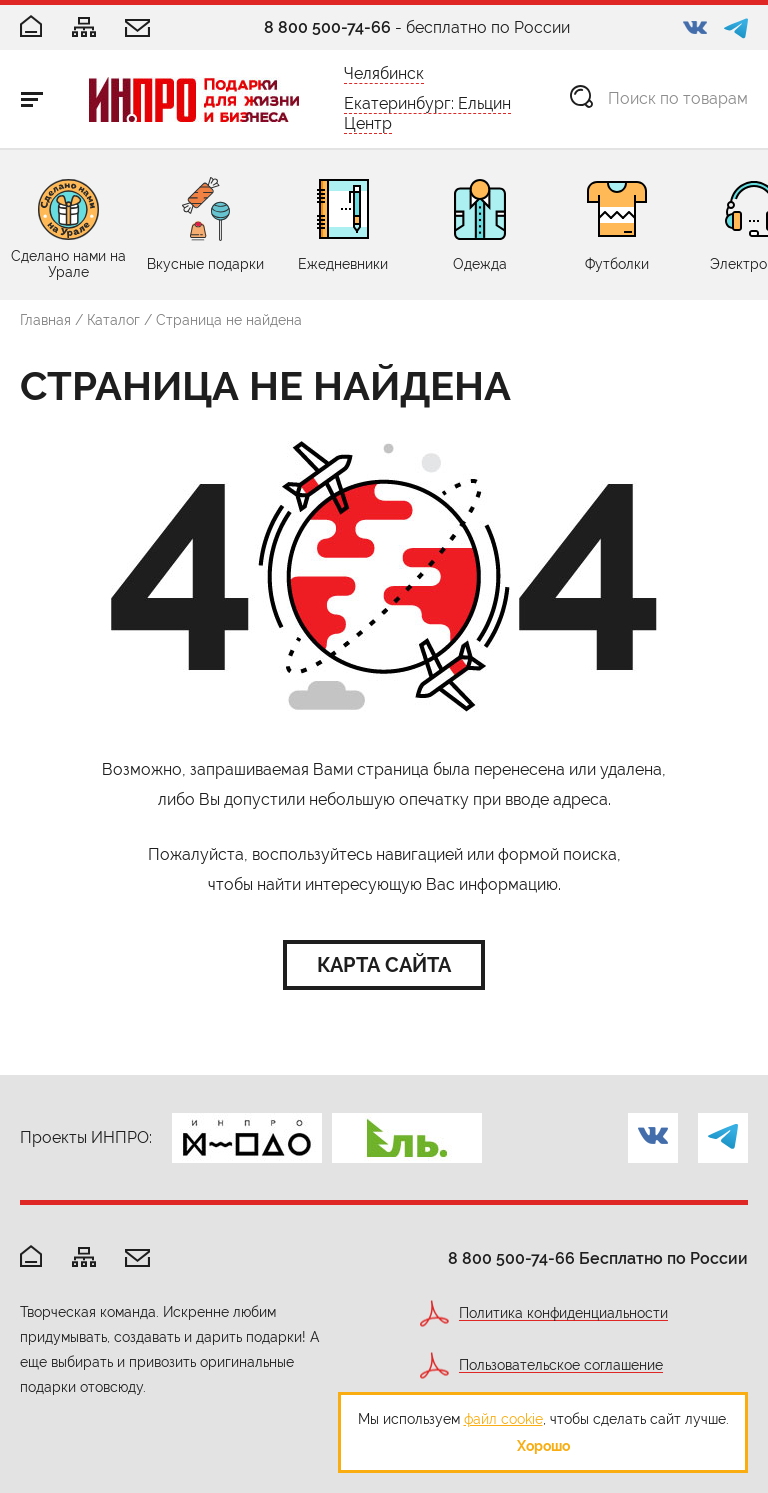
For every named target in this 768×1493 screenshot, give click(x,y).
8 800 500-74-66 (327, 27)
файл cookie (503, 1419)
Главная (45, 320)
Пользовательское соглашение (561, 1365)
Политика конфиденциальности (563, 1313)
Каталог (113, 320)
